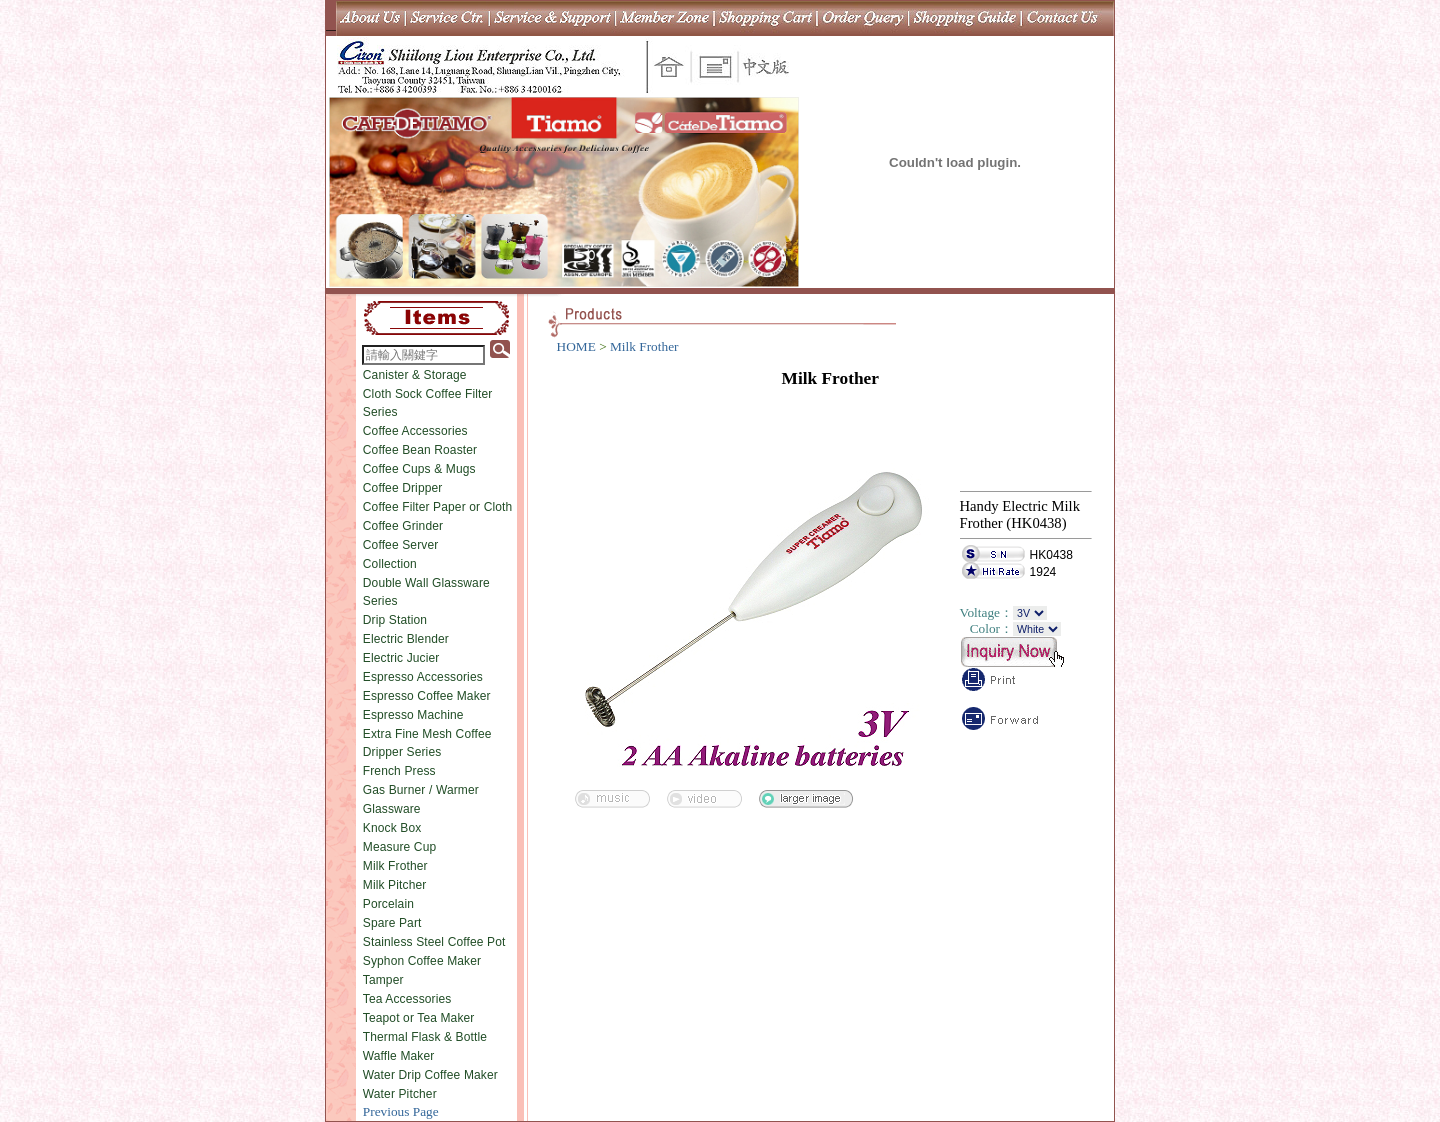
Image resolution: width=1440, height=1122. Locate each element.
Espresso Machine (413, 715)
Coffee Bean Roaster (420, 450)
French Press (399, 771)
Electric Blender (406, 639)
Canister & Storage (415, 375)
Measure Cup (400, 847)
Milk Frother (395, 866)
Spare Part (392, 923)
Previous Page (401, 1111)
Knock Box (392, 828)
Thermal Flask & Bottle (425, 1037)
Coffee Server (401, 545)
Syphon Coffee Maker (422, 961)
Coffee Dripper (403, 488)
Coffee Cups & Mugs (419, 469)
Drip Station (395, 620)
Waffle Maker (399, 1056)
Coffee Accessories (415, 431)
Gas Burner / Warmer (421, 790)
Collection (390, 564)
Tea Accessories (407, 999)
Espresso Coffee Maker (427, 696)
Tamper (383, 980)
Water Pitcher (400, 1094)
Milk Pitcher (395, 885)
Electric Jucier (401, 658)
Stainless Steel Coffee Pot (434, 942)
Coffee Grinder (403, 526)
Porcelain (388, 904)
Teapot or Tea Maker (419, 1018)
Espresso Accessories (423, 677)
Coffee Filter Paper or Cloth (438, 507)
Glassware (392, 809)
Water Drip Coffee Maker (430, 1075)
